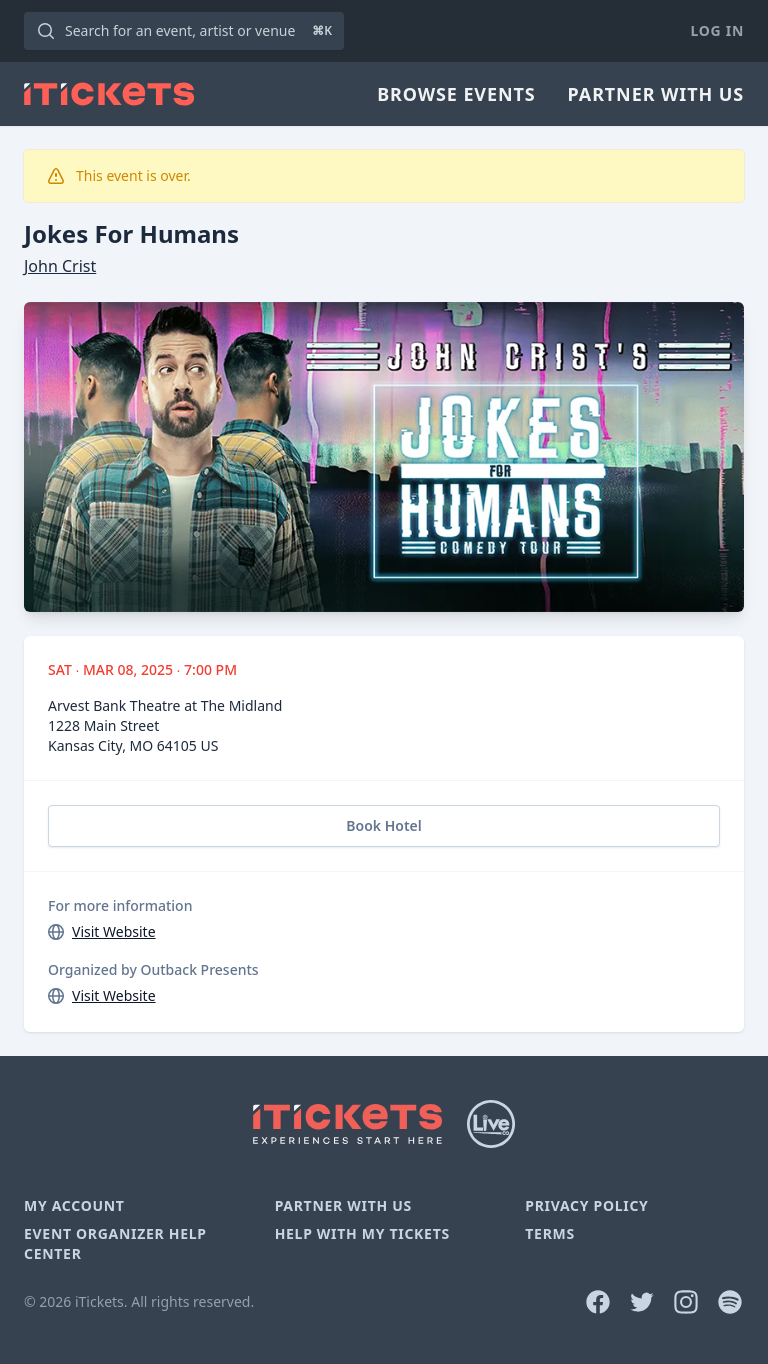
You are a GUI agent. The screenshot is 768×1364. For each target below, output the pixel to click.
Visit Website (114, 931)
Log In (717, 30)
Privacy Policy (586, 1205)
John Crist (60, 266)
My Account (74, 1205)
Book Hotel (383, 825)
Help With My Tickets (362, 1233)
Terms (550, 1233)
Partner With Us (656, 94)
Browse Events (456, 94)
